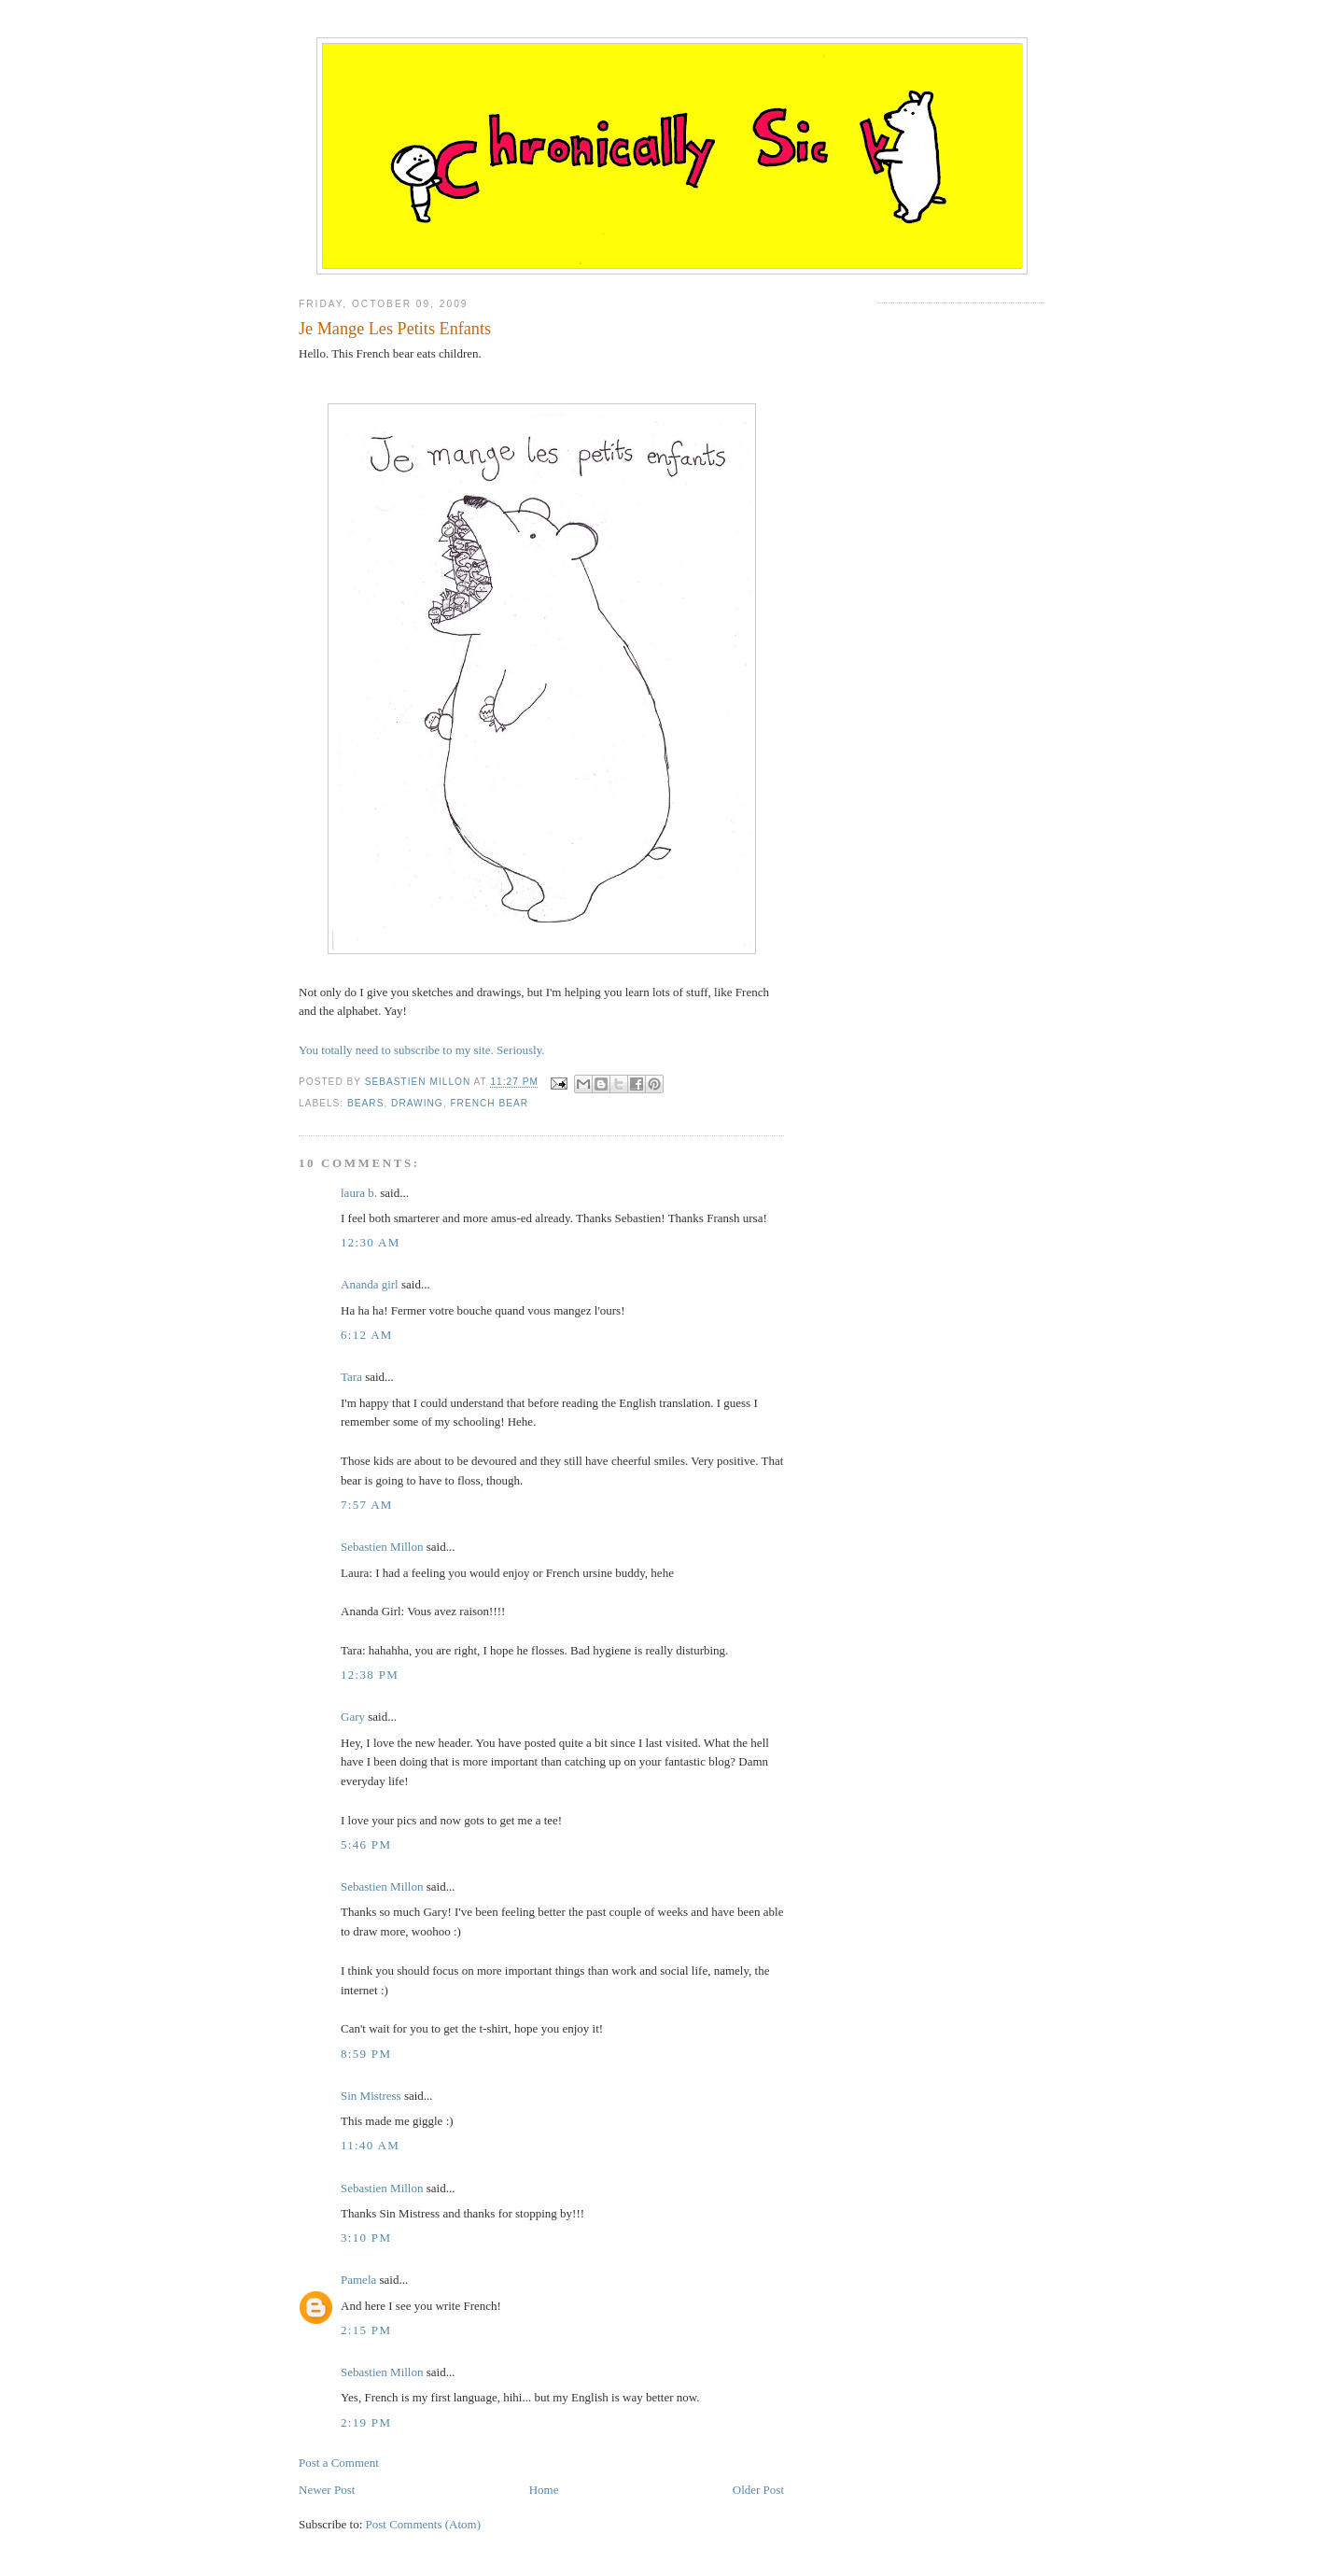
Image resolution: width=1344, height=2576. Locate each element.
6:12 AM (367, 1335)
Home (544, 2490)
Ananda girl (370, 1284)
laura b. (359, 1193)
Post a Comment (339, 2463)
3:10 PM (366, 2238)
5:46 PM (366, 1844)
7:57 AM (367, 1505)
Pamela (358, 2280)
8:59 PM (366, 2054)
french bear (489, 1103)
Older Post (758, 2490)
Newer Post (327, 2490)
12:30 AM (370, 1242)
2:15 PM (366, 2330)
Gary (353, 1717)
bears (365, 1103)
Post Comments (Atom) (424, 2524)
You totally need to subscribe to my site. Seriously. (422, 1050)
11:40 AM (370, 2145)
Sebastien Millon (382, 1547)
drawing (417, 1103)
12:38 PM (370, 1675)
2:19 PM (366, 2422)
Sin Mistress (371, 2096)
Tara (351, 1377)
